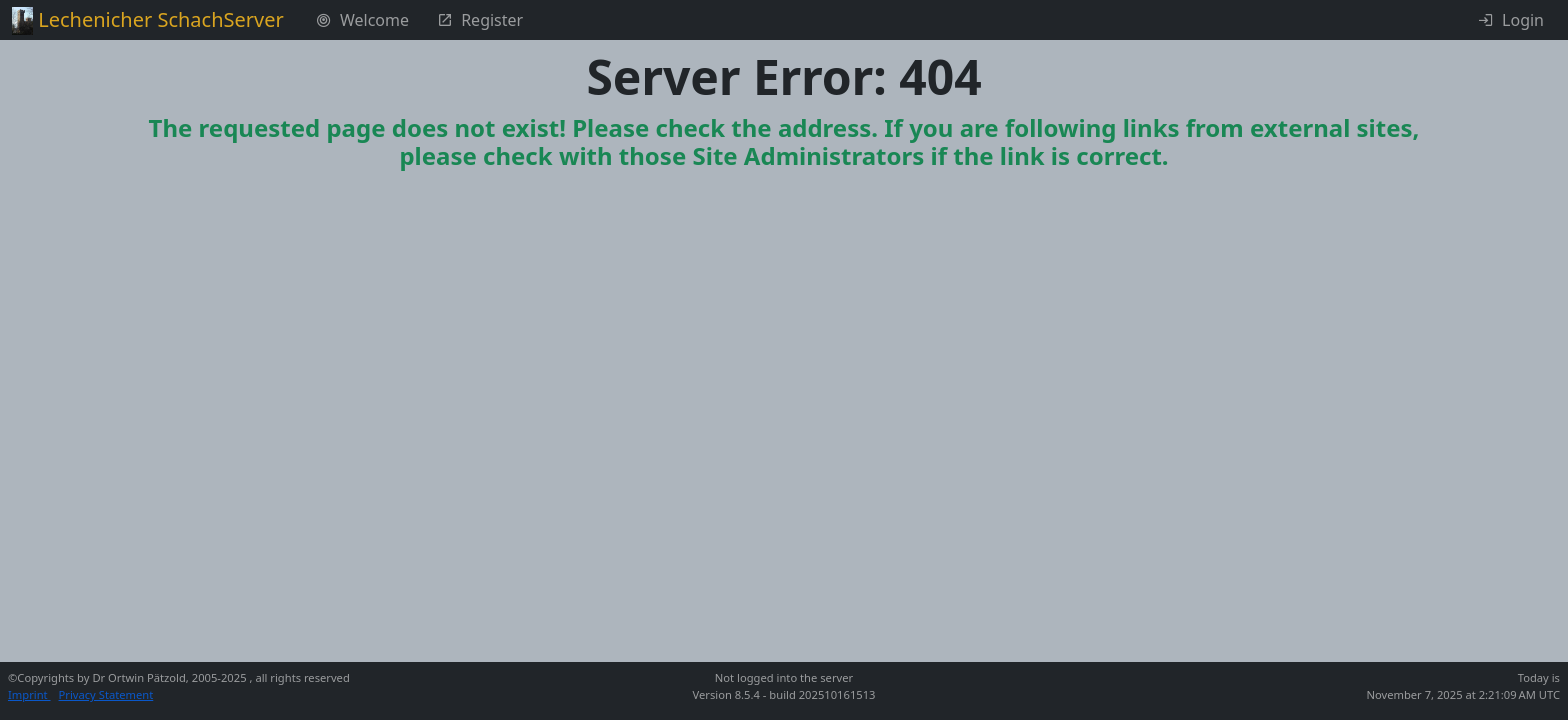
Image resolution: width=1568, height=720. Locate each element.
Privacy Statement (106, 694)
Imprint (29, 694)
